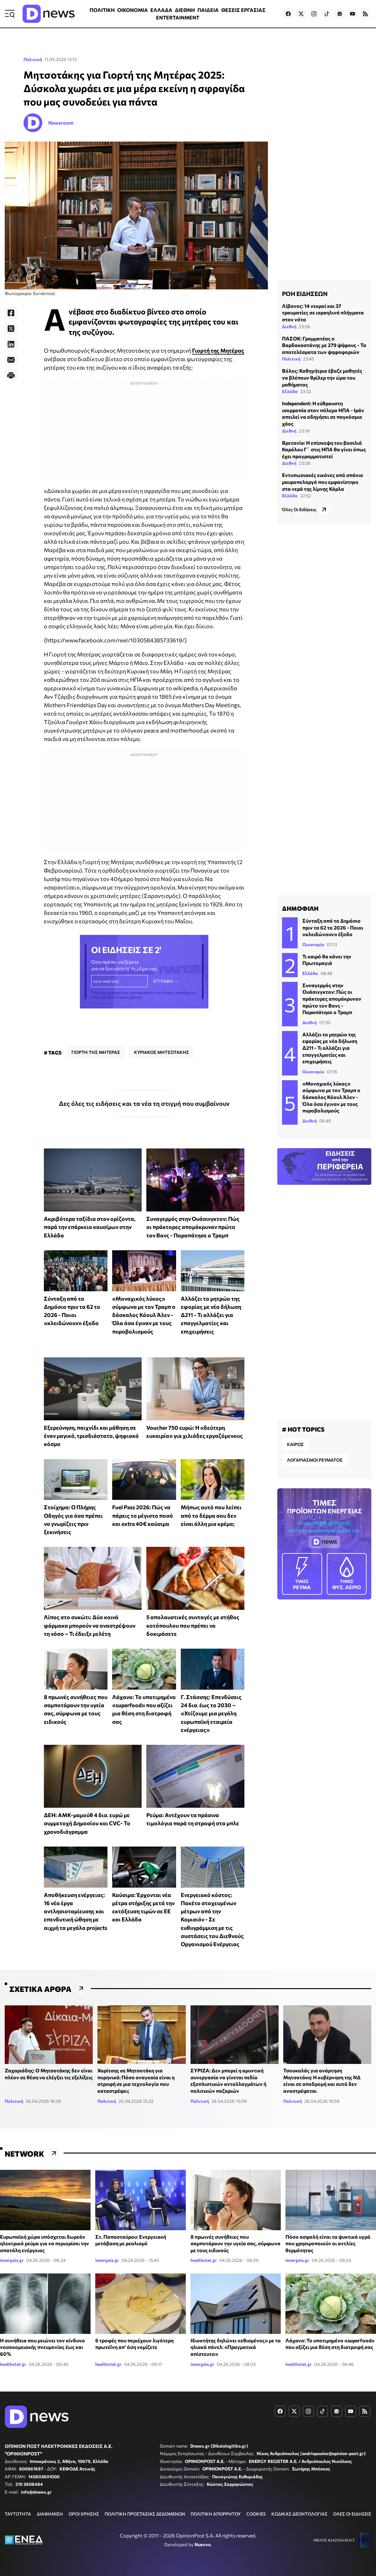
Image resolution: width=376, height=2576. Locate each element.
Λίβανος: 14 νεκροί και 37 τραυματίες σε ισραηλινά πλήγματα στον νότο (323, 312)
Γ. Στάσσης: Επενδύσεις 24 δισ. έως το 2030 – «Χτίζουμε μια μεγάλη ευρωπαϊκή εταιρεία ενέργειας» (211, 1713)
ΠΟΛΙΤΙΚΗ (102, 10)
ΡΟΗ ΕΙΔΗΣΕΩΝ (304, 293)
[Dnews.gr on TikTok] (327, 14)
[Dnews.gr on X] (301, 14)
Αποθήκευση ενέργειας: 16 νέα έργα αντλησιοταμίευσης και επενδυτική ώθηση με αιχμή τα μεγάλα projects (75, 1911)
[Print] (11, 375)
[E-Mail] (11, 360)
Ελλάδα (290, 391)
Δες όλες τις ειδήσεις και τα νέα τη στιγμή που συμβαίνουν (144, 1103)
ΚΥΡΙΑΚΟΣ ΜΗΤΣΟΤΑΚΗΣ (161, 1052)
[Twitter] (11, 328)
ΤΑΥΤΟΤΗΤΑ (18, 2513)
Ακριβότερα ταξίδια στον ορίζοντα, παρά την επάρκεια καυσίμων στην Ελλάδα (89, 1227)
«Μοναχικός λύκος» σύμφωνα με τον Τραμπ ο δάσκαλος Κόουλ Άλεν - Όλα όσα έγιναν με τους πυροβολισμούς (143, 1315)
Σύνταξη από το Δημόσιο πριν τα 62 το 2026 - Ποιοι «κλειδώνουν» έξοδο (332, 927)
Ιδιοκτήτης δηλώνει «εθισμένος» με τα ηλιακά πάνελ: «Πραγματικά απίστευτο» (236, 2347)
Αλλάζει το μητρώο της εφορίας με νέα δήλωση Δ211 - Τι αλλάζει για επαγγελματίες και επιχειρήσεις (211, 1315)
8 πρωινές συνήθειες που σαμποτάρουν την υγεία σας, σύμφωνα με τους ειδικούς (235, 2243)
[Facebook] (11, 313)
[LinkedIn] (11, 344)
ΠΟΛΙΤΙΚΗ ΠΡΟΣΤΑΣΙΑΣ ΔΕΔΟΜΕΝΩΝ (145, 2513)
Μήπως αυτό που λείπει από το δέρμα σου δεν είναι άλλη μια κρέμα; (211, 1515)
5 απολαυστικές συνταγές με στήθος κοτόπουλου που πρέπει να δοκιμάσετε (192, 1625)
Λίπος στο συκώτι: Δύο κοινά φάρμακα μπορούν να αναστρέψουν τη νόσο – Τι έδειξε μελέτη (89, 1625)
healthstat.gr (204, 2260)
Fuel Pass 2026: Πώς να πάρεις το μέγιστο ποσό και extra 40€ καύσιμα (142, 1515)
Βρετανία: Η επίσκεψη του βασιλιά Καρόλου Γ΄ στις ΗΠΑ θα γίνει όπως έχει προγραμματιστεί (324, 449)
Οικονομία (313, 944)
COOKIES (256, 2513)
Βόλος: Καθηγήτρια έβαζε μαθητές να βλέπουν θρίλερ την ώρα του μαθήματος (322, 377)
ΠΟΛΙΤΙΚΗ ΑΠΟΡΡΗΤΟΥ (216, 2513)
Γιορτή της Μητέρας (218, 350)
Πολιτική (33, 59)
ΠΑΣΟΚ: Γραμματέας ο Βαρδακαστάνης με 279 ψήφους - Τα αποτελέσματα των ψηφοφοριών (324, 345)
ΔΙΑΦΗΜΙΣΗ (50, 2513)
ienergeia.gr (12, 2260)
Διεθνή (289, 326)
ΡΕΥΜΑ (302, 1573)
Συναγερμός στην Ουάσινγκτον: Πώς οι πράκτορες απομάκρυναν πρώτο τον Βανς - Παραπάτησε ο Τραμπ (192, 1227)
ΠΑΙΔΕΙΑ (208, 10)
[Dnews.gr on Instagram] (314, 14)
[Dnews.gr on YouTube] (352, 14)
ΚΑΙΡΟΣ (295, 1444)
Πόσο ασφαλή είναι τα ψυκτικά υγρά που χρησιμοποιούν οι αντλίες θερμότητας (327, 2243)
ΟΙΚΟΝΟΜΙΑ (132, 10)
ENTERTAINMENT (177, 17)
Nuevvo (203, 2544)
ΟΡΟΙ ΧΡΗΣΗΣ (84, 2513)
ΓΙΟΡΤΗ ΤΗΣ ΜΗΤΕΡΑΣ (95, 1052)
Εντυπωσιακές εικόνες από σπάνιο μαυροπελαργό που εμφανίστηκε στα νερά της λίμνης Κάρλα (322, 481)
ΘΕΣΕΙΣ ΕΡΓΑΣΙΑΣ (243, 10)
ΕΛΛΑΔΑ (161, 10)
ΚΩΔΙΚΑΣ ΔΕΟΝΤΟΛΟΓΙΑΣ (299, 2513)
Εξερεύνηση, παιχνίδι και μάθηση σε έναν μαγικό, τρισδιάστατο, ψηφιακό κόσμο (91, 1436)
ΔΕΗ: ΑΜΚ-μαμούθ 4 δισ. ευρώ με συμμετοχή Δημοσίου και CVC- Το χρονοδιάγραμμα (87, 1823)
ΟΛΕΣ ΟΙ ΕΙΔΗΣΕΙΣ (352, 2513)
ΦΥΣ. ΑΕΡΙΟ (347, 1573)
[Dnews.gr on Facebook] (288, 14)
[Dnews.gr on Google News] (340, 14)
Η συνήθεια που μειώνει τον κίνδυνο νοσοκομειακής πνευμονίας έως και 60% (42, 2347)
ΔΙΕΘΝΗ (185, 10)
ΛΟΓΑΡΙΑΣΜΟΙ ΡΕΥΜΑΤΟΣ (314, 1460)
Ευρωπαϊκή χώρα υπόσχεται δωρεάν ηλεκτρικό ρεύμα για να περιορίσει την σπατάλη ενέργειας (44, 2243)
